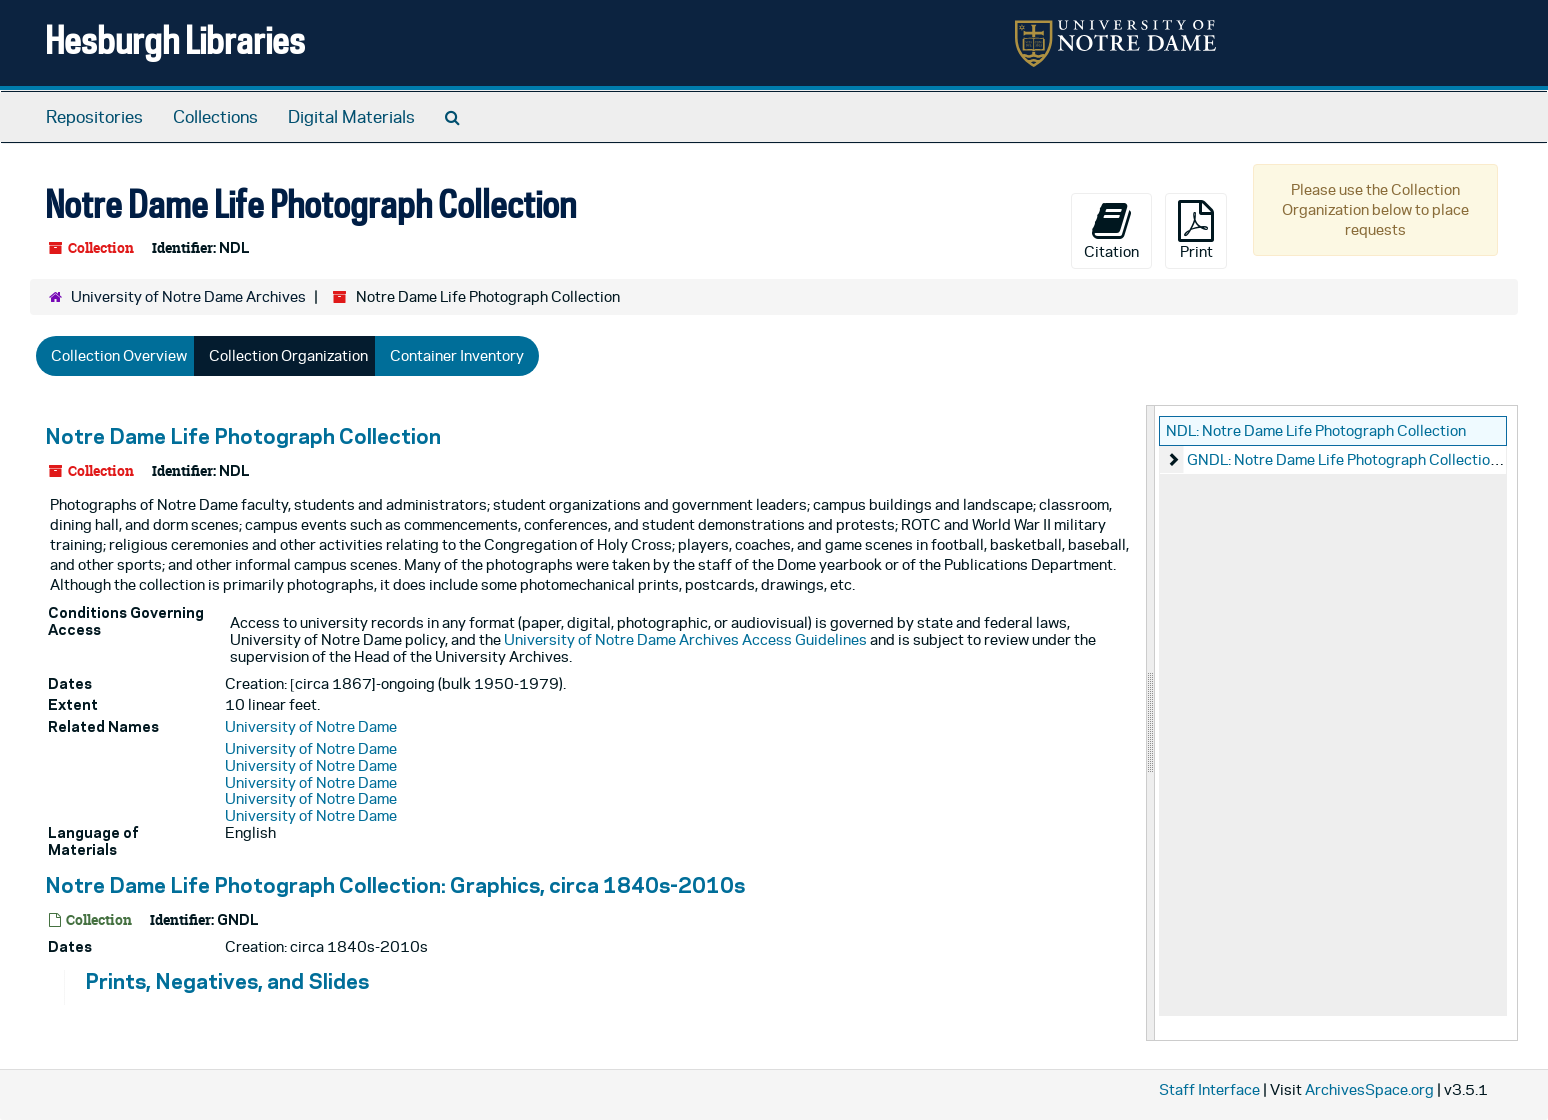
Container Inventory (457, 355)
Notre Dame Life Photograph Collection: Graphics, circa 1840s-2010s (395, 885)
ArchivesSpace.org (1369, 1089)
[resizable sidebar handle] (1151, 723)
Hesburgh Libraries (175, 39)
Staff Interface (1209, 1089)
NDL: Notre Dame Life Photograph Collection (1316, 430)
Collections (215, 117)
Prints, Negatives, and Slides (227, 981)
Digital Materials (351, 117)
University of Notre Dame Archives (188, 296)
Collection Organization (288, 355)
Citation (1111, 230)
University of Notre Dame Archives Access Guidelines (685, 639)
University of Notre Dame (311, 726)
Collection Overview (119, 355)
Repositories (94, 117)
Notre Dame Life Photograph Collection (243, 436)
